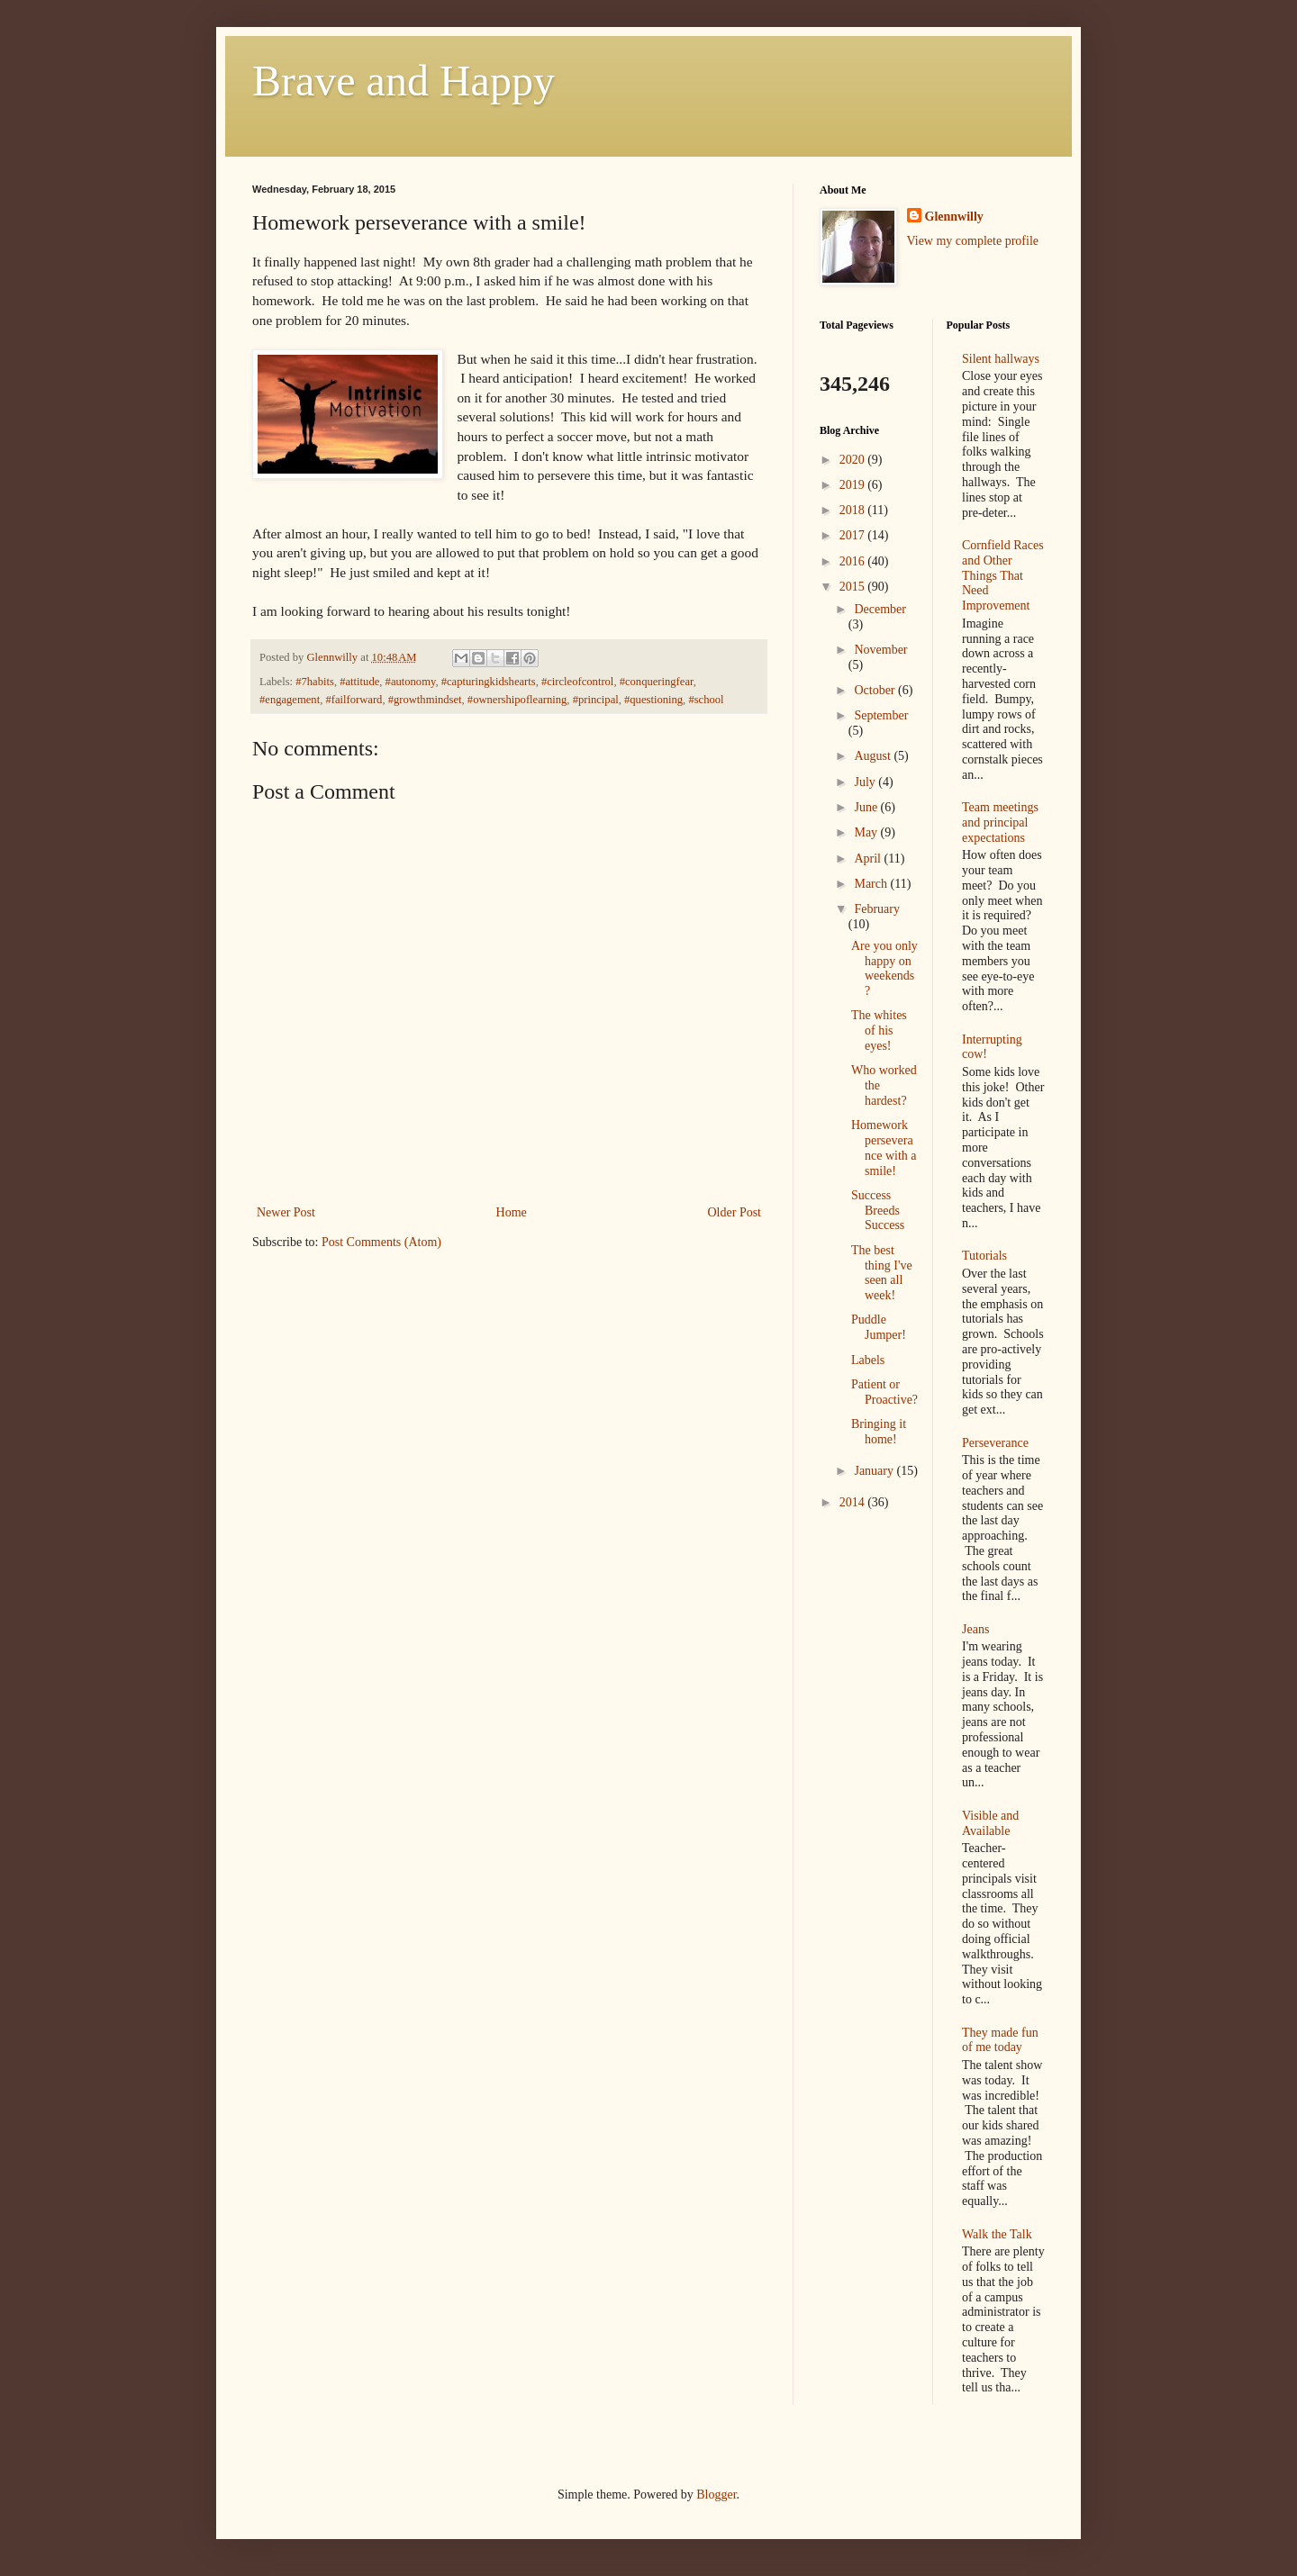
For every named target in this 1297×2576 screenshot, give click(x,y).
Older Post (735, 1212)
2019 (853, 485)
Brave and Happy (403, 80)
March (872, 883)
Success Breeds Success (877, 1211)
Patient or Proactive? (884, 1392)
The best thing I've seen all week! (881, 1272)
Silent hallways (1000, 359)
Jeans (975, 1629)
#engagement (289, 699)
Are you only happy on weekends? (884, 968)
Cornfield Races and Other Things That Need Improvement (1003, 575)
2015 (853, 586)
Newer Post (286, 1212)
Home (511, 1212)
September (881, 715)
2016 (853, 561)
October (876, 690)
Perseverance (995, 1443)
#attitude (359, 681)
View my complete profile (973, 241)
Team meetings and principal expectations (1000, 822)
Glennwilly (954, 216)
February (877, 909)
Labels (867, 1360)
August (873, 756)
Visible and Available (990, 1823)
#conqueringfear (657, 681)
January (875, 1471)
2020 (853, 459)
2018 (853, 510)
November (880, 649)
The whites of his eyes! (879, 1030)
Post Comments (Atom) (381, 1242)
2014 (853, 1502)
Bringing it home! (878, 1431)
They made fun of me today (1000, 2040)
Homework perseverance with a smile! (884, 1147)
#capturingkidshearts (488, 681)
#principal (596, 699)
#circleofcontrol (577, 681)
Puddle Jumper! (878, 1327)
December (880, 609)
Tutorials (984, 1255)
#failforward (353, 699)
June (867, 807)
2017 (853, 535)
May (867, 832)
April (869, 858)
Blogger (716, 2494)
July (866, 782)
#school (705, 699)
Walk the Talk (997, 2234)
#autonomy (410, 681)
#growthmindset (425, 699)
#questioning (653, 699)
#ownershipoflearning (517, 699)
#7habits (314, 681)
